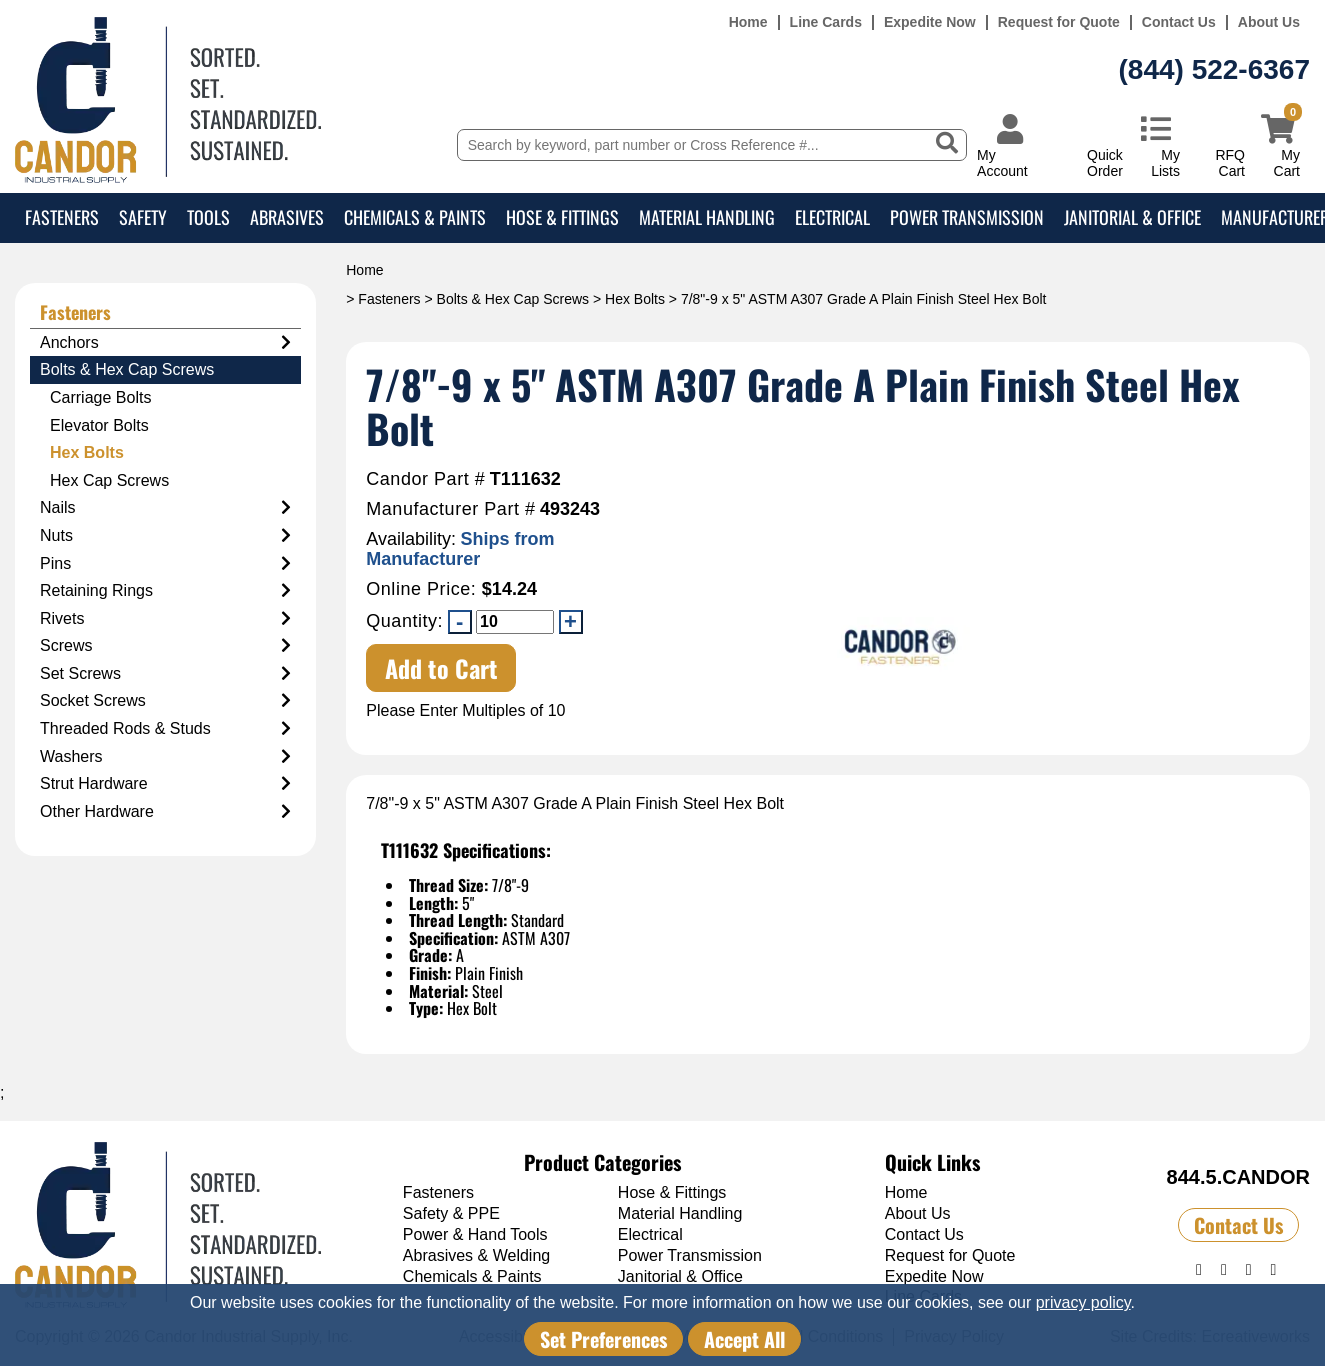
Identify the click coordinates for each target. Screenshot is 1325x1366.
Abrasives (287, 217)
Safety (143, 217)
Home (748, 22)
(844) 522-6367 (1214, 69)
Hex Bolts (635, 299)
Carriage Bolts (100, 397)
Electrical (832, 217)
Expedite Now (930, 22)
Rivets (165, 619)
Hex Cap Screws (109, 480)
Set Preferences (603, 1339)
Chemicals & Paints (415, 217)
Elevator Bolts (99, 425)
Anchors (165, 343)
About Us (1269, 22)
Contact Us (1179, 22)
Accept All (744, 1339)
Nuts (165, 536)
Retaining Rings (165, 591)
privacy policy (1083, 1302)
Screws (165, 646)
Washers (165, 757)
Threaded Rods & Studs (165, 729)
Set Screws (165, 674)
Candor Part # (425, 479)
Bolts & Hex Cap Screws (513, 299)
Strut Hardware (165, 784)
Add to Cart (441, 668)
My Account (1002, 162)
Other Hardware (165, 812)
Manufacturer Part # (450, 509)
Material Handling (707, 217)
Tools (208, 217)
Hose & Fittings (562, 217)
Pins (165, 564)
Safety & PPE (451, 1213)
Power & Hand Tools (475, 1234)
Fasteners (62, 217)
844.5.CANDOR (1238, 1177)
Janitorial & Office (1132, 217)
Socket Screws (165, 701)
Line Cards (826, 22)
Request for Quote (1059, 22)
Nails (165, 508)
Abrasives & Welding (476, 1255)
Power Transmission (967, 217)
